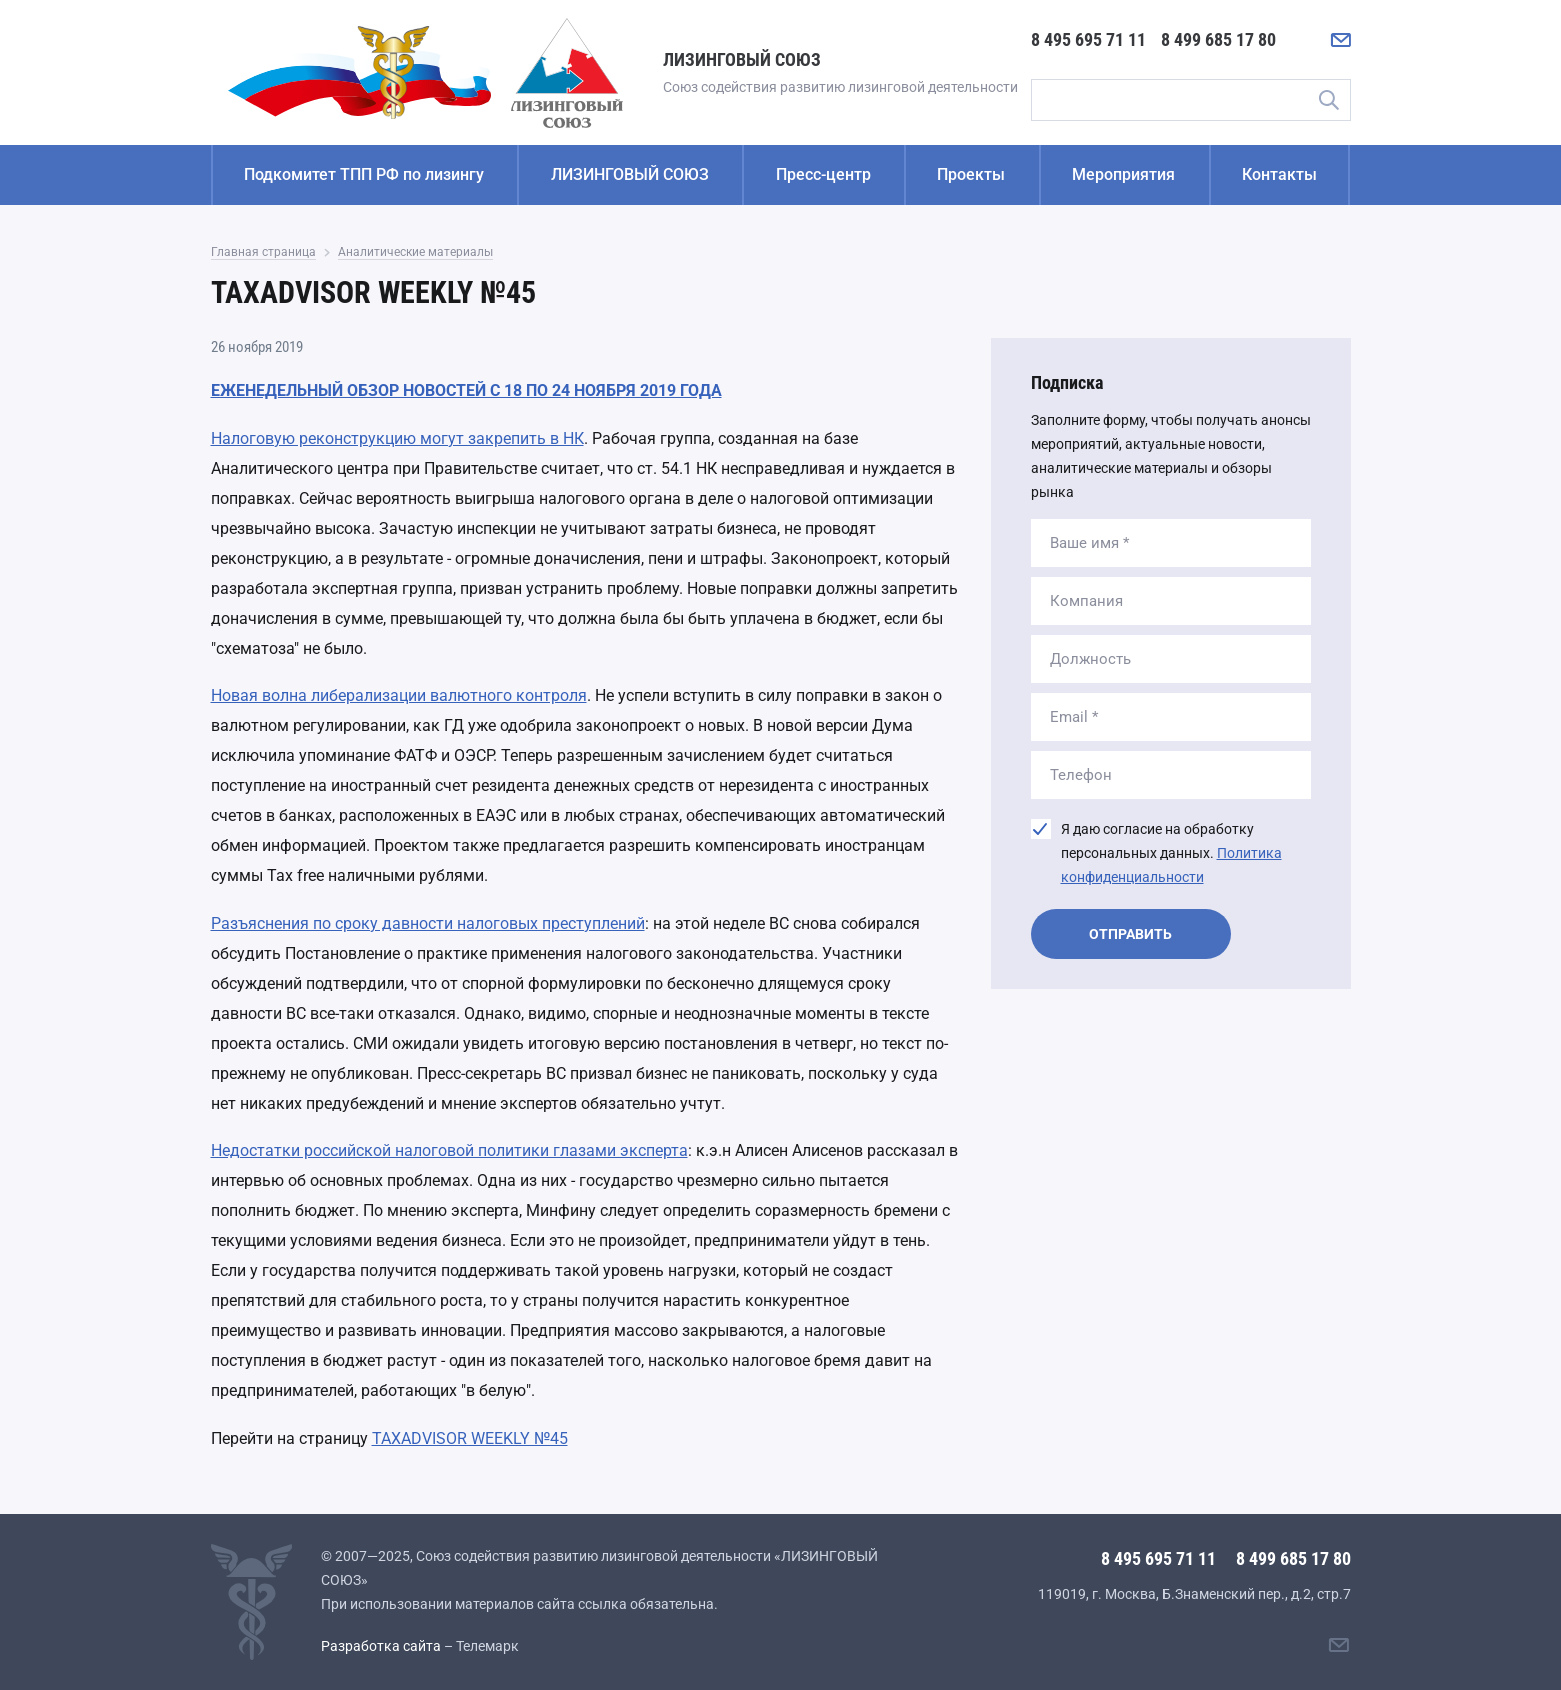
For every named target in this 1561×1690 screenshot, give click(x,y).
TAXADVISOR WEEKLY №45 (470, 1438)
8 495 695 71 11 (1088, 39)
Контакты (1279, 174)
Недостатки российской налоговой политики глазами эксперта (449, 1150)
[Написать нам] (1341, 40)
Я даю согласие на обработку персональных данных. (1171, 853)
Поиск (1329, 100)
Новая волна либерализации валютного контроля (399, 695)
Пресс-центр (823, 174)
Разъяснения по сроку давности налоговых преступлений (428, 923)
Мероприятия (1123, 174)
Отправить (1130, 934)
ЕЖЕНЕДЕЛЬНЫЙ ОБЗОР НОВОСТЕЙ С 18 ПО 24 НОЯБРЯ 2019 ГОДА (466, 390)
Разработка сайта (381, 1646)
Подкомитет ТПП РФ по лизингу (364, 174)
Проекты (971, 174)
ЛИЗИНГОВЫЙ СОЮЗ (630, 174)
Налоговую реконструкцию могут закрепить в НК (397, 438)
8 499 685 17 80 (1218, 39)
